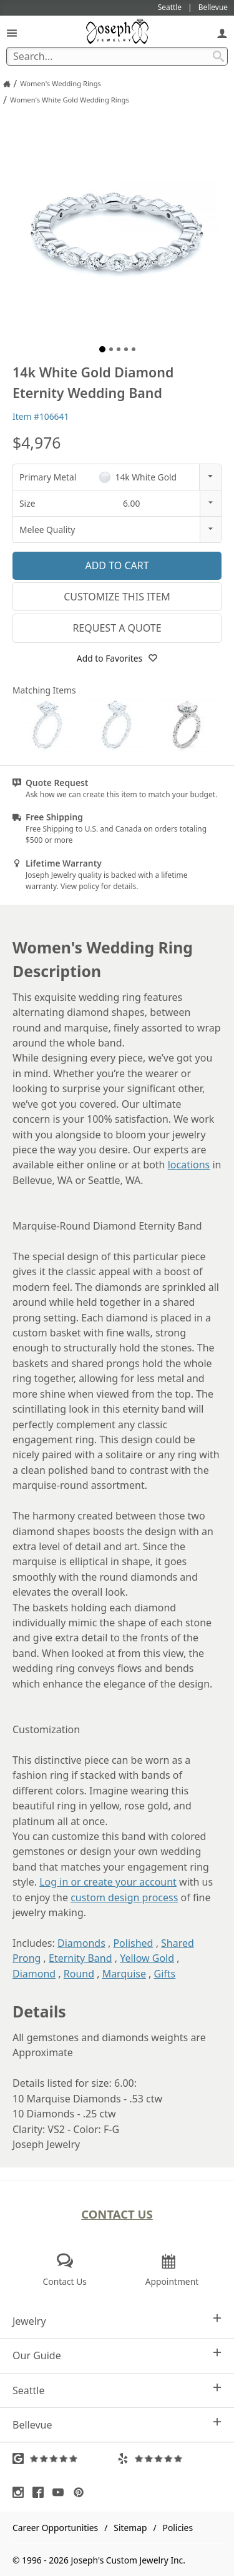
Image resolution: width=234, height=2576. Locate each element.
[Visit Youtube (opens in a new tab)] (61, 2492)
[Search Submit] (218, 56)
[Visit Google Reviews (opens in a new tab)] (64, 2458)
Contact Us (117, 2214)
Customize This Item (117, 597)
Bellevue (117, 2424)
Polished (133, 1943)
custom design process (124, 1897)
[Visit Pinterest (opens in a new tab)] (81, 2492)
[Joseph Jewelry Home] (7, 83)
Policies (178, 2528)
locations (189, 1164)
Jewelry (117, 2321)
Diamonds (81, 1943)
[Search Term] (117, 56)
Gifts (165, 1974)
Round (79, 1974)
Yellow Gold (147, 1958)
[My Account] (222, 33)
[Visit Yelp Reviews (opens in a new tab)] (169, 2458)
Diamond (34, 1974)
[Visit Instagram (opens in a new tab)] (21, 2492)
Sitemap (130, 2528)
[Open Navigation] (11, 33)
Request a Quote (116, 628)
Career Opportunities (55, 2528)
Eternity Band (80, 1958)
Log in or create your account (108, 1882)
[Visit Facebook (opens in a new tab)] (41, 2492)
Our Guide (117, 2355)
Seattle (117, 2390)
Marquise (124, 1974)
